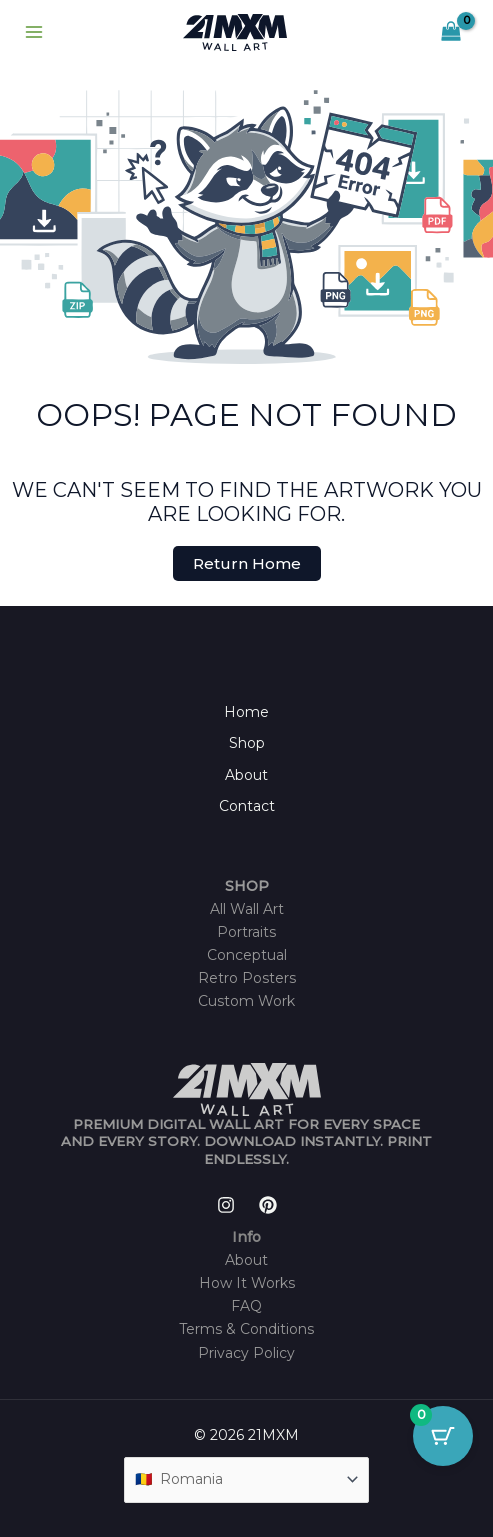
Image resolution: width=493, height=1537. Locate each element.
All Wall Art (247, 909)
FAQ (246, 1306)
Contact (247, 806)
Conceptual (247, 955)
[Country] (247, 1480)
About (246, 775)
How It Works (247, 1283)
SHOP (247, 886)
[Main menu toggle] (34, 33)
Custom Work (246, 1001)
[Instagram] (226, 1205)
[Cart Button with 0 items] (443, 1436)
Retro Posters (247, 978)
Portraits (246, 932)
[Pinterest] (268, 1205)
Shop (247, 743)
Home (246, 712)
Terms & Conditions (246, 1329)
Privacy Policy (246, 1353)
